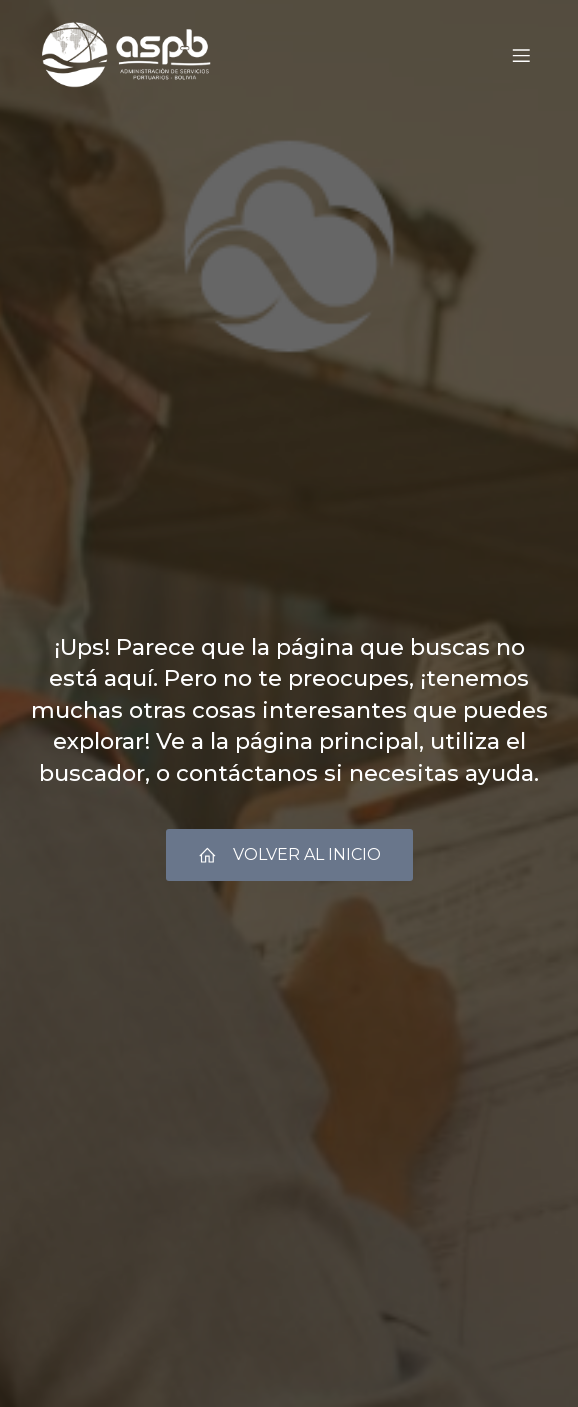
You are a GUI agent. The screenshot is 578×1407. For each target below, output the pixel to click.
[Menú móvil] (521, 55)
